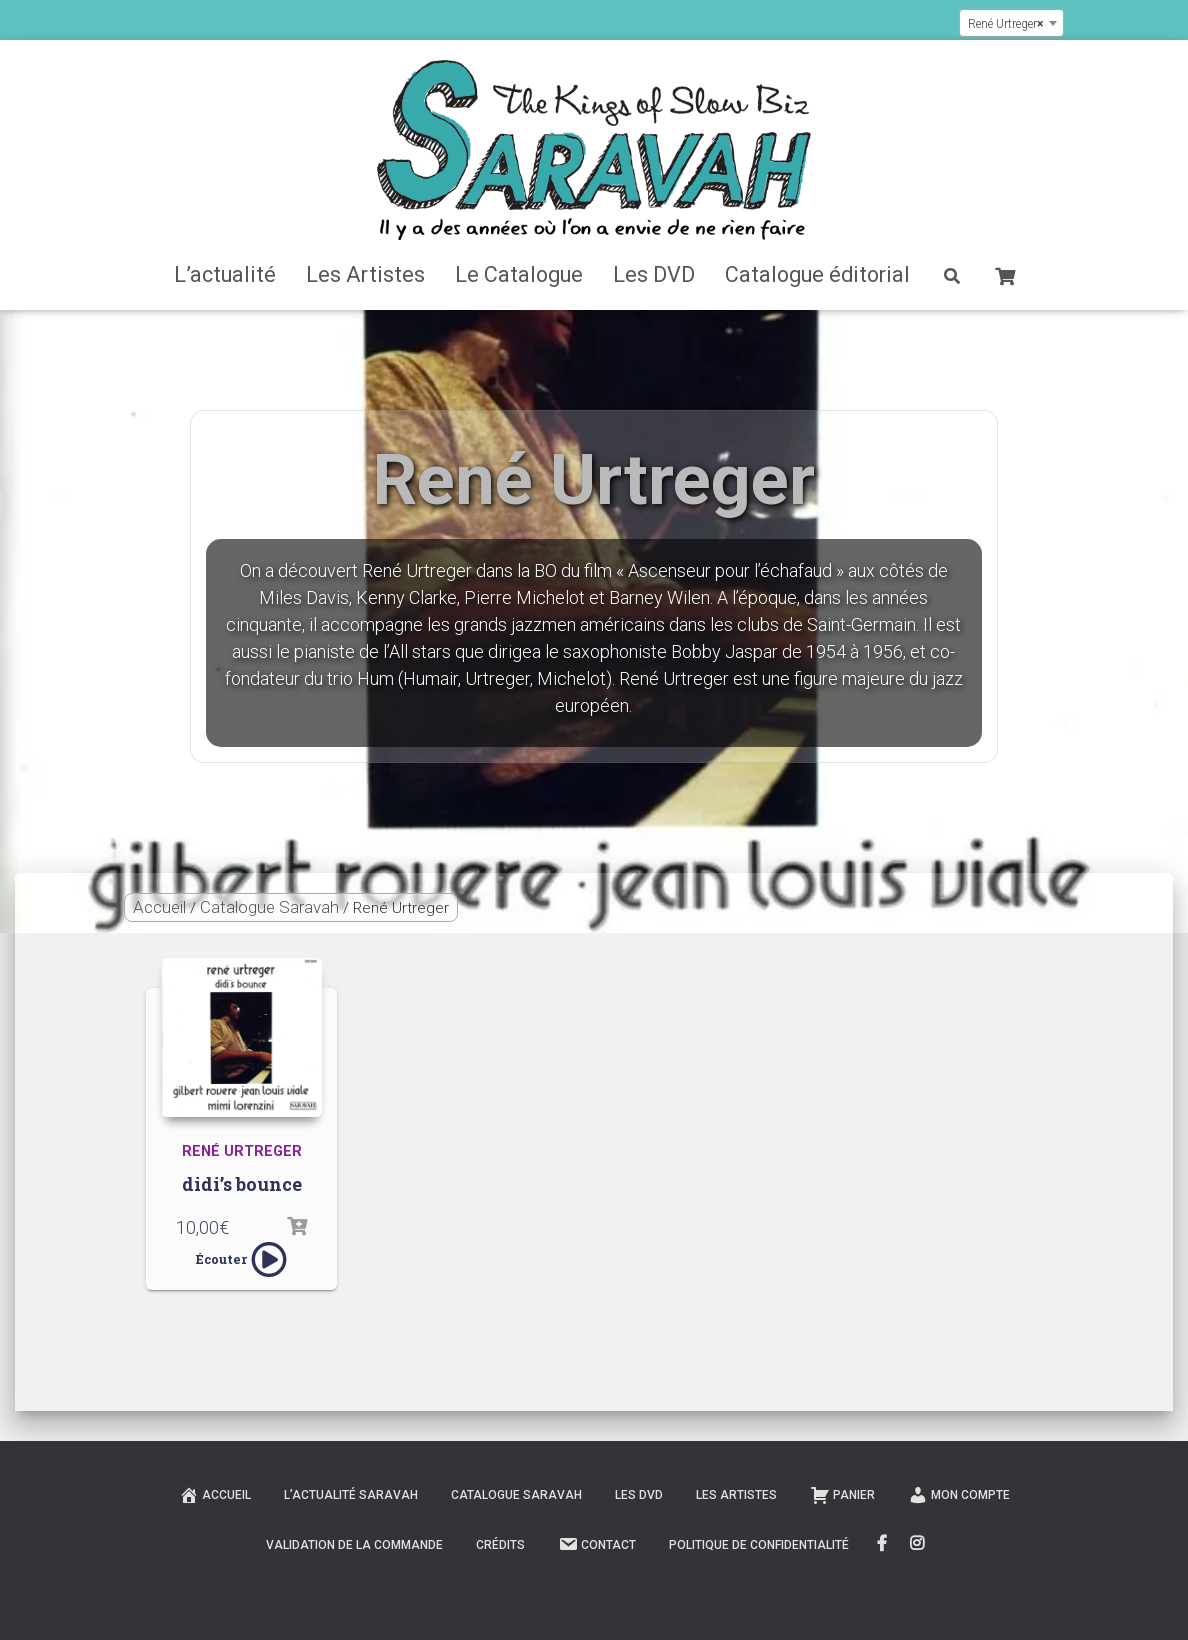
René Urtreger (242, 1151)
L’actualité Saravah (351, 1495)
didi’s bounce (242, 1184)
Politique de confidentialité (759, 1545)
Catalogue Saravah (269, 907)
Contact (597, 1544)
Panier (842, 1495)
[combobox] (1011, 23)
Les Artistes (365, 274)
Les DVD (654, 274)
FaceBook (882, 1544)
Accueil (159, 907)
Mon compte (959, 1495)
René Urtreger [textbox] (1005, 24)
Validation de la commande (354, 1545)
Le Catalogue (519, 274)
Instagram (918, 1544)
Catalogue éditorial (817, 274)
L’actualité (225, 274)
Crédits (500, 1545)
